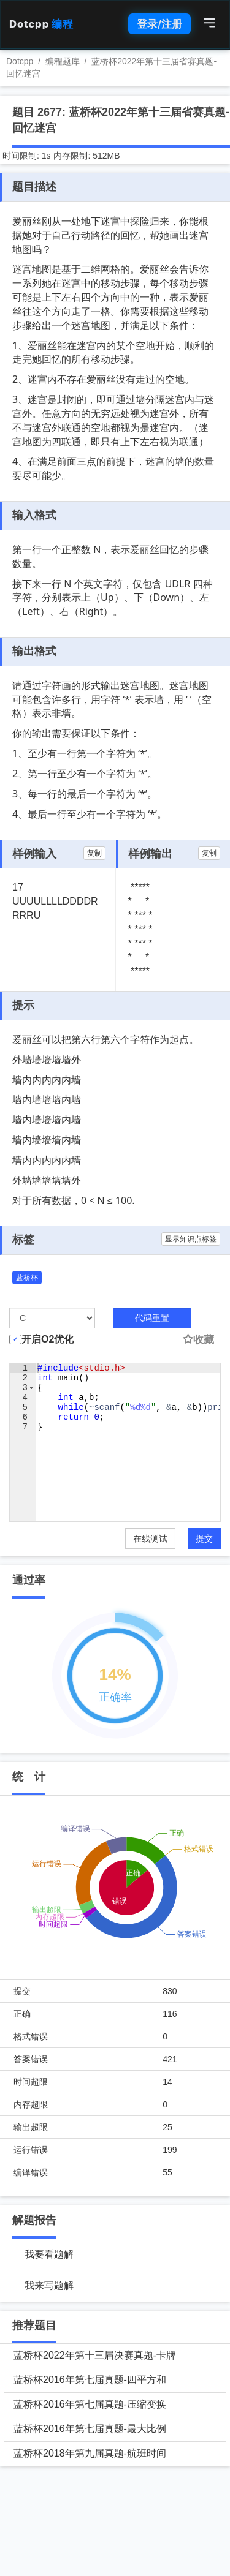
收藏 (198, 1340)
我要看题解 (49, 2254)
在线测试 (150, 1538)
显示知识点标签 (191, 1239)
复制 (94, 853)
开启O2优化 (47, 1339)
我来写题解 (49, 2285)
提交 (204, 1538)
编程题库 (62, 61)
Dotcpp (41, 24)
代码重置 (152, 1318)
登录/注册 (159, 24)
